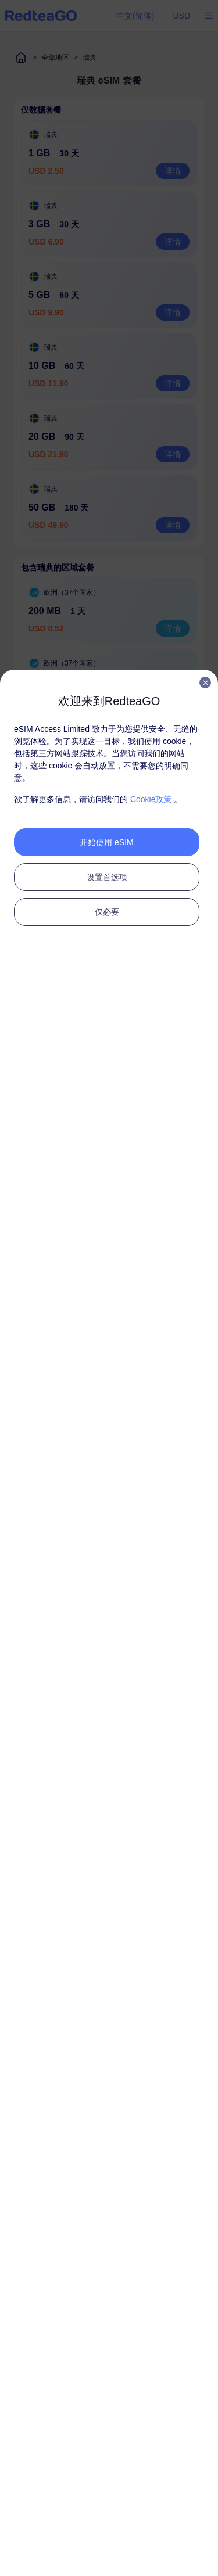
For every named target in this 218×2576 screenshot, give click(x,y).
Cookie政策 (151, 799)
